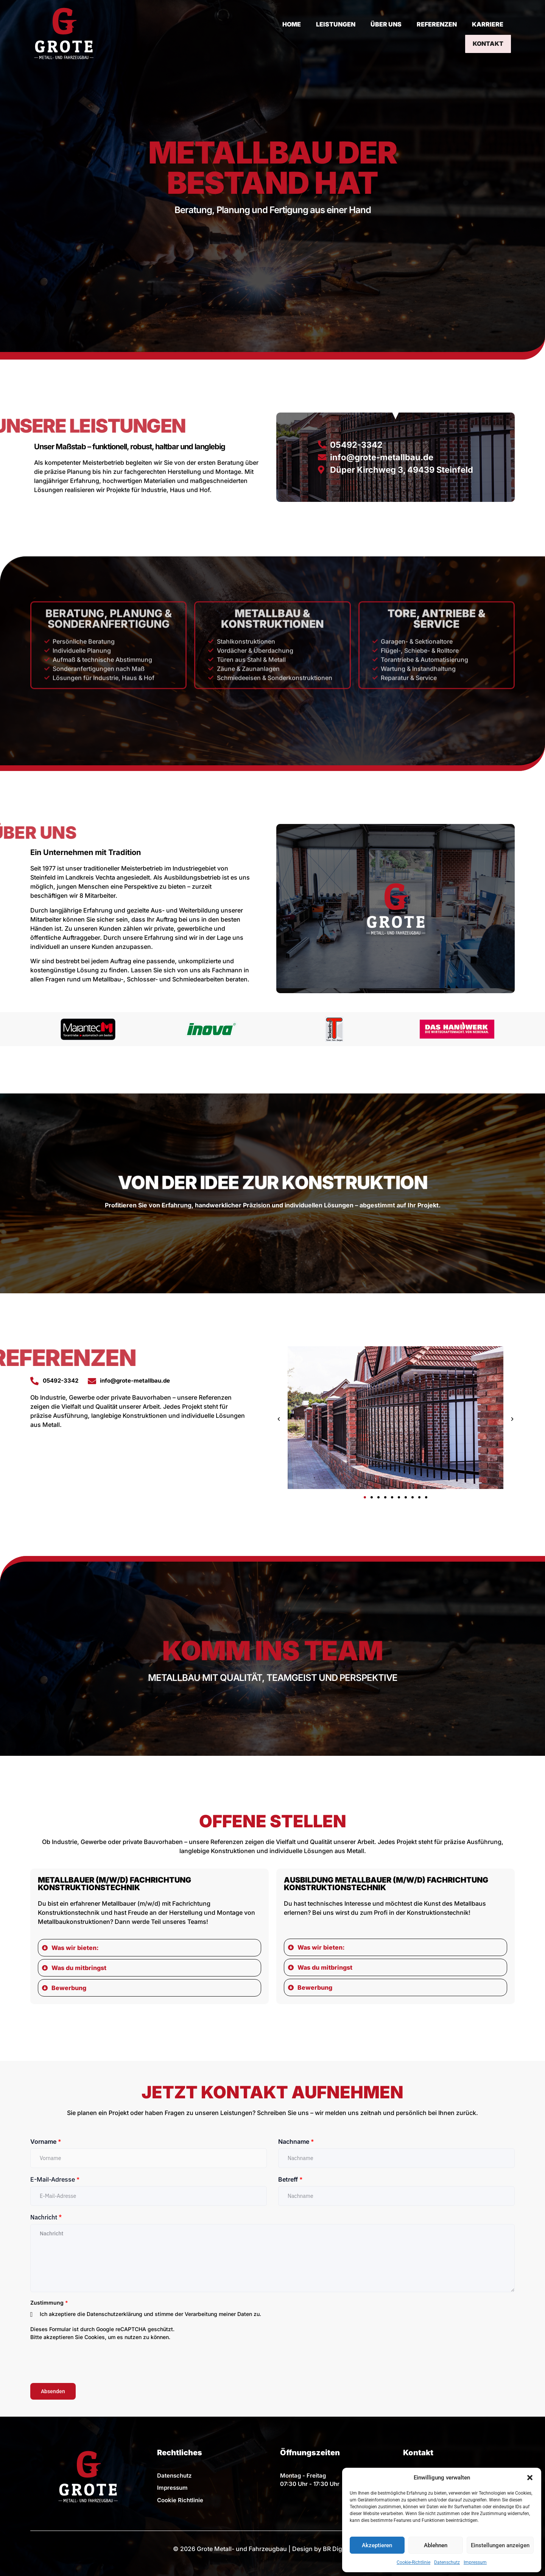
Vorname (45, 2141)
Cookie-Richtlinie (413, 2562)
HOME (247, 33)
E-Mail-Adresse (54, 2179)
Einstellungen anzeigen (500, 2545)
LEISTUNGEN (291, 33)
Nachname (296, 2141)
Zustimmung (49, 2303)
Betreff (290, 2179)
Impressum (475, 2562)
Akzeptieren (377, 2545)
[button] (530, 2477)
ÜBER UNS (342, 33)
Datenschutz (447, 2562)
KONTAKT (489, 33)
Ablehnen (435, 2545)
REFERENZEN (393, 33)
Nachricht (46, 2217)
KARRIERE (443, 33)
